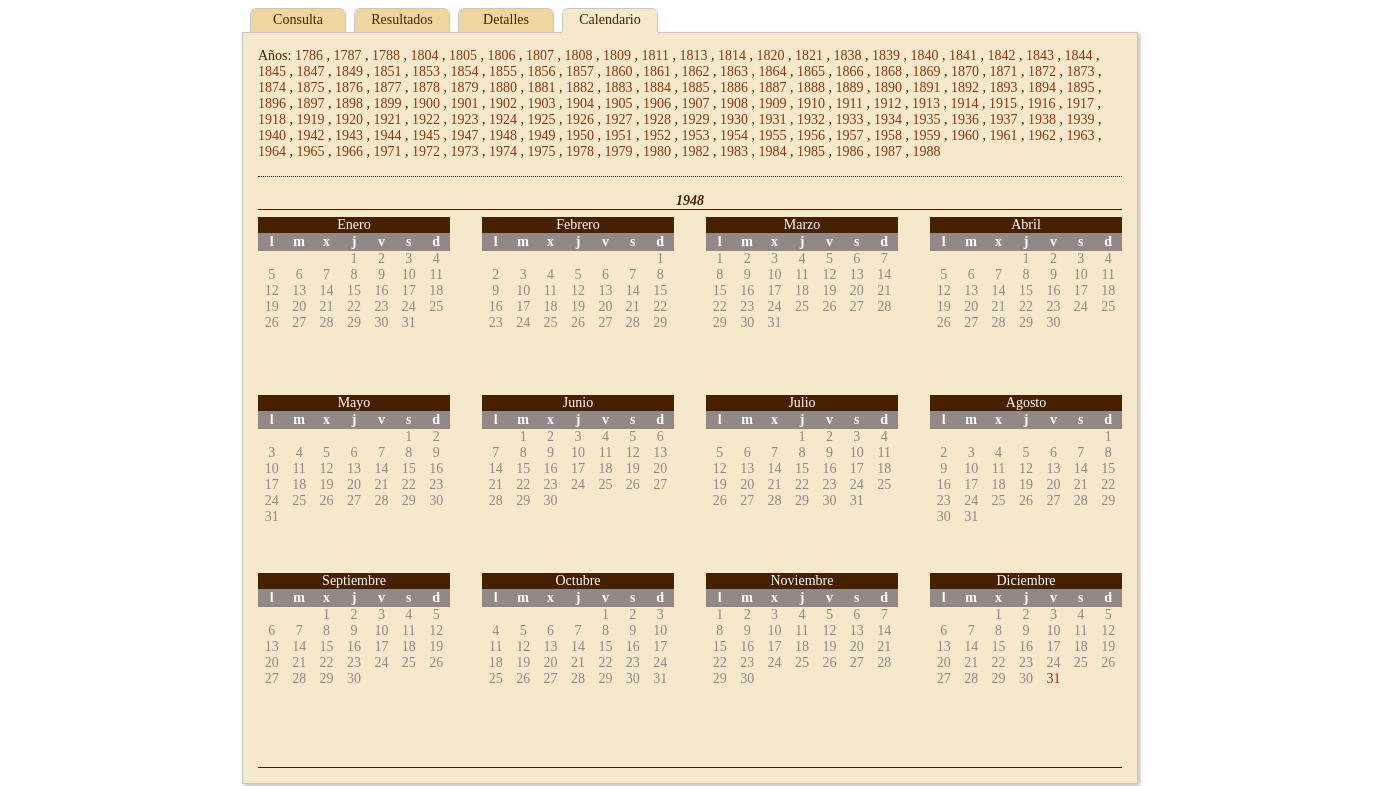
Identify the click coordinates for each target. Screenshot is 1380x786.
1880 (503, 87)
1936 (965, 119)
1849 (349, 71)
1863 (734, 71)
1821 (809, 55)
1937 (1004, 119)
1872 (1042, 71)
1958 (888, 135)
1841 (963, 55)
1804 (424, 55)
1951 (619, 135)
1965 (311, 151)
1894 (1042, 87)
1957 (850, 135)
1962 (1042, 135)
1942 (311, 135)
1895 (1081, 87)
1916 (1041, 103)
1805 (463, 55)
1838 (847, 55)
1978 (580, 151)
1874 (272, 87)
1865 (811, 71)
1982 (696, 151)
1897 (311, 103)
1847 (311, 71)
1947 (465, 135)
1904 (580, 103)
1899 (388, 103)
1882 (580, 87)
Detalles (506, 19)
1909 (773, 103)
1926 (580, 119)
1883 (619, 87)
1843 (1040, 55)
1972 (426, 151)
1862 (696, 71)
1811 (654, 55)
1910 (811, 103)
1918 (272, 119)
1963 (1081, 135)
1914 (964, 103)
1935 (927, 119)
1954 (734, 135)
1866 (850, 71)
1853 (426, 71)
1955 (773, 135)
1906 (657, 103)
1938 (1042, 119)
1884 (657, 87)
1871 (1004, 71)
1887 (773, 87)
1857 (580, 71)
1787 (347, 55)
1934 (888, 119)
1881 (542, 87)
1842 (1001, 55)
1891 (927, 87)
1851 (388, 71)
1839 (886, 55)
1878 (426, 87)
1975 (542, 151)
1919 (311, 119)
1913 (926, 103)
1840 (924, 55)
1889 (850, 87)
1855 (503, 71)
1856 (542, 71)
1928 (657, 119)
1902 (503, 103)
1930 (734, 119)
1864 (773, 71)
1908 (734, 103)
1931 (773, 119)
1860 (619, 71)
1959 (927, 135)
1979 (619, 151)
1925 (542, 119)
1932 (811, 119)
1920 (349, 119)
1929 (696, 119)
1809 (617, 55)
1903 (542, 103)
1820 (770, 55)
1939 (1081, 119)
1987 (888, 151)
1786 (309, 55)
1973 (465, 151)
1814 (732, 55)
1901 (465, 103)
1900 (426, 103)
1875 (311, 87)
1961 (1004, 135)
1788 (386, 55)
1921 (388, 119)
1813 (693, 55)
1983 (734, 151)
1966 (349, 151)
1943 (349, 135)
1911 (849, 103)
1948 (503, 135)
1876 (349, 87)
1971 (388, 151)
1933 (850, 119)
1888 (811, 87)
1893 (1004, 87)
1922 (426, 119)
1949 (542, 135)
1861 (657, 71)
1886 (734, 87)
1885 (696, 87)
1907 (696, 103)
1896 (272, 103)
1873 (1081, 71)
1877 (388, 87)
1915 (1003, 103)
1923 (465, 119)
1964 (272, 151)
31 (1053, 678)
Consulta (298, 19)
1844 (1078, 55)
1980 (657, 151)
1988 (927, 151)
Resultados (401, 19)
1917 (1080, 103)
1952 (657, 135)
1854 (465, 71)
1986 (850, 151)
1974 (503, 151)
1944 (388, 135)
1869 (927, 71)
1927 (619, 119)
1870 (965, 71)
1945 (426, 135)
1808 (578, 55)
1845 (272, 71)
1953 (696, 135)
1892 (965, 87)
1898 (349, 103)
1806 (501, 55)
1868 (888, 71)
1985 (811, 151)
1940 (272, 135)
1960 (965, 135)
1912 (887, 103)
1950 (580, 135)
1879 (465, 87)
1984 (773, 151)
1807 (540, 55)
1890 (888, 87)
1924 (503, 119)
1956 (811, 135)
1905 (619, 103)
